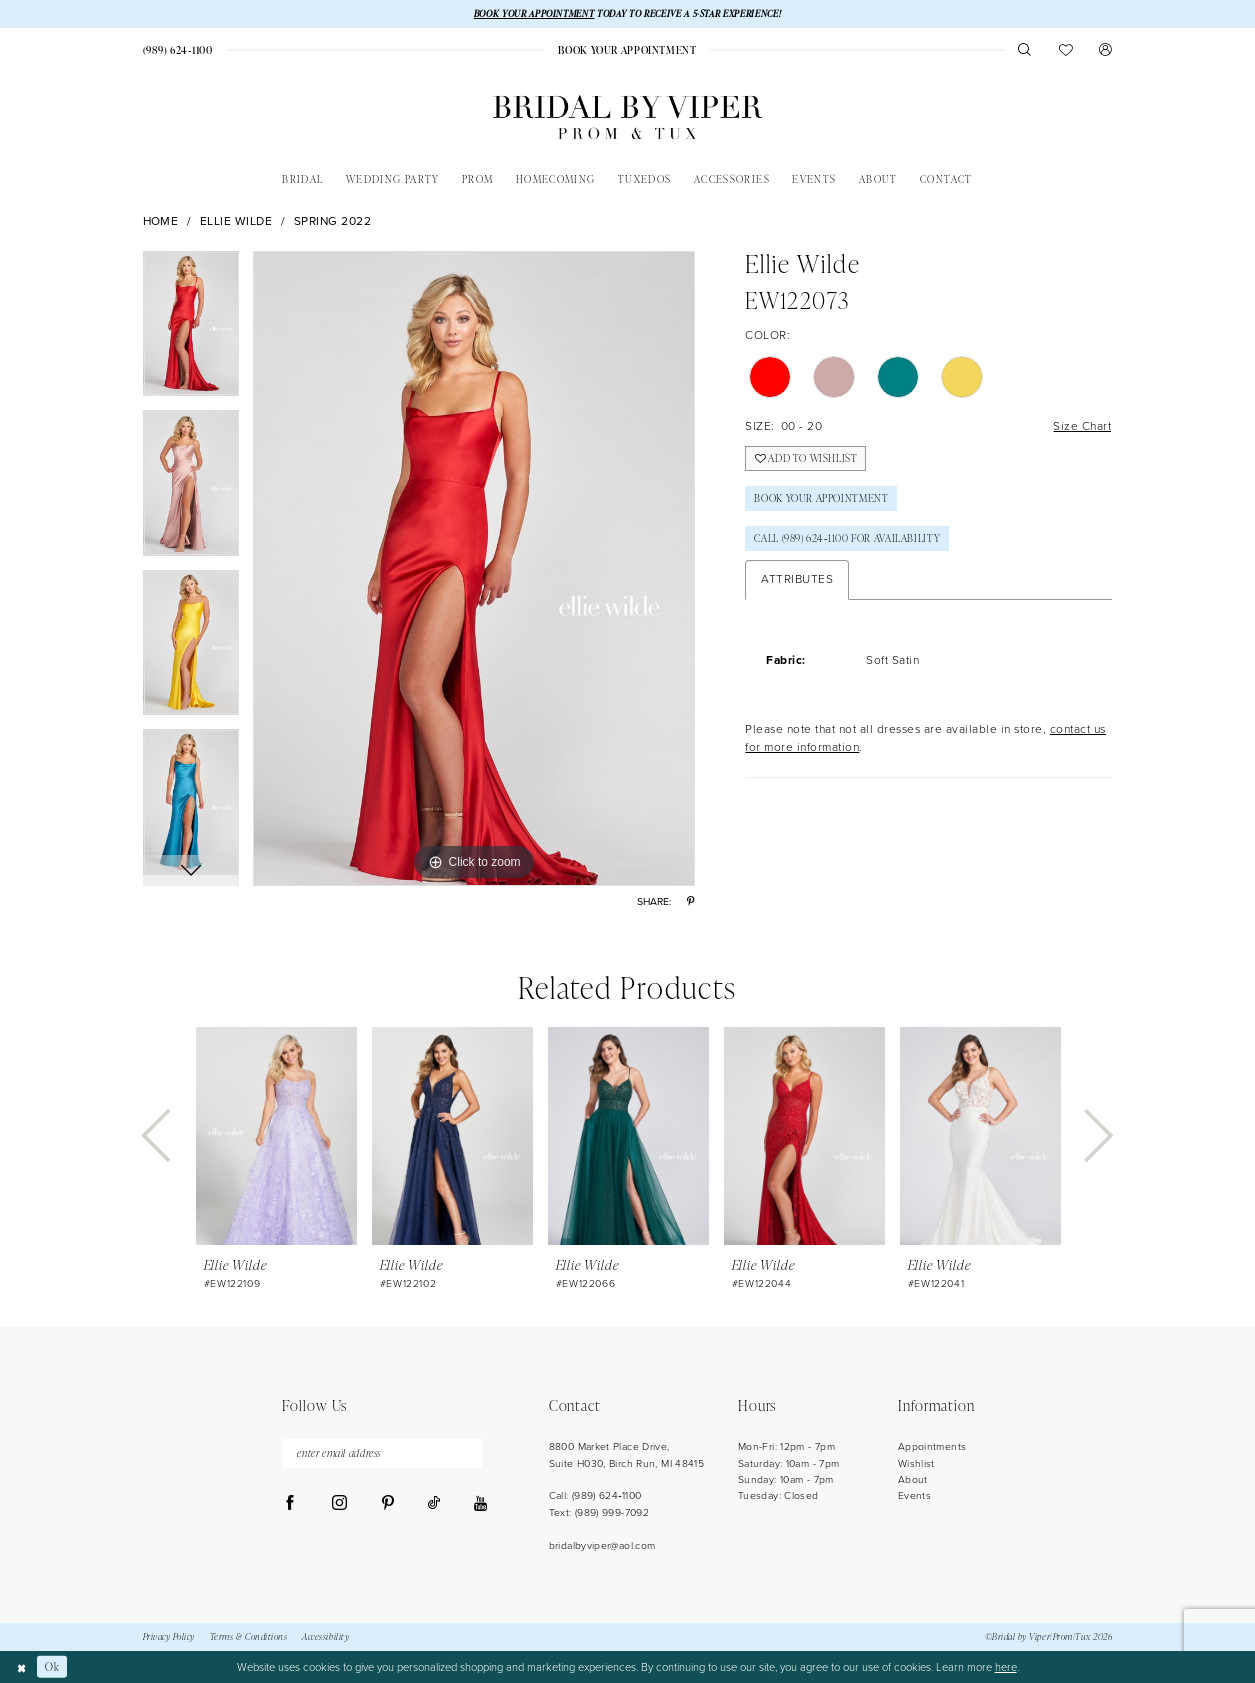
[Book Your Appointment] (628, 50)
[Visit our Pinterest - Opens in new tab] (387, 1504)
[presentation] (276, 1136)
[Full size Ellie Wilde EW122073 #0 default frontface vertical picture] (474, 569)
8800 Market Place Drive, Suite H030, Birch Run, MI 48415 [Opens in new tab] (627, 1454)
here (1006, 1667)
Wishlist (916, 1463)
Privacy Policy (169, 1637)
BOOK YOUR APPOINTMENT (534, 13)
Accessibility (325, 1637)
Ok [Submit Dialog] (52, 1666)
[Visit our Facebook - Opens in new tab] (290, 1504)
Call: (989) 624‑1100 (595, 1495)
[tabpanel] (191, 331)
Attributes (797, 580)
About (913, 1479)
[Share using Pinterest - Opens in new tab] (690, 901)
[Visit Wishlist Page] (1065, 49)
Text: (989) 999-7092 (599, 1512)
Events (914, 1495)
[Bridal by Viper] (627, 117)
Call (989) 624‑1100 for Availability (847, 539)
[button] (1106, 49)
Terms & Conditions (249, 1637)
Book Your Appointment (821, 499)
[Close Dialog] (21, 1667)
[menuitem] (178, 50)
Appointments (932, 1446)
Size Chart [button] (1082, 427)
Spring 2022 (333, 221)
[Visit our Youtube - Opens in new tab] (480, 1504)
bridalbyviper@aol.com (602, 1545)
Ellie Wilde (236, 221)
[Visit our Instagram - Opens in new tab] (339, 1504)
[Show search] (1025, 49)
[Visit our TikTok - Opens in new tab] (434, 1504)
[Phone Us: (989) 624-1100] (178, 50)
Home (161, 221)
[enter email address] (382, 1453)
